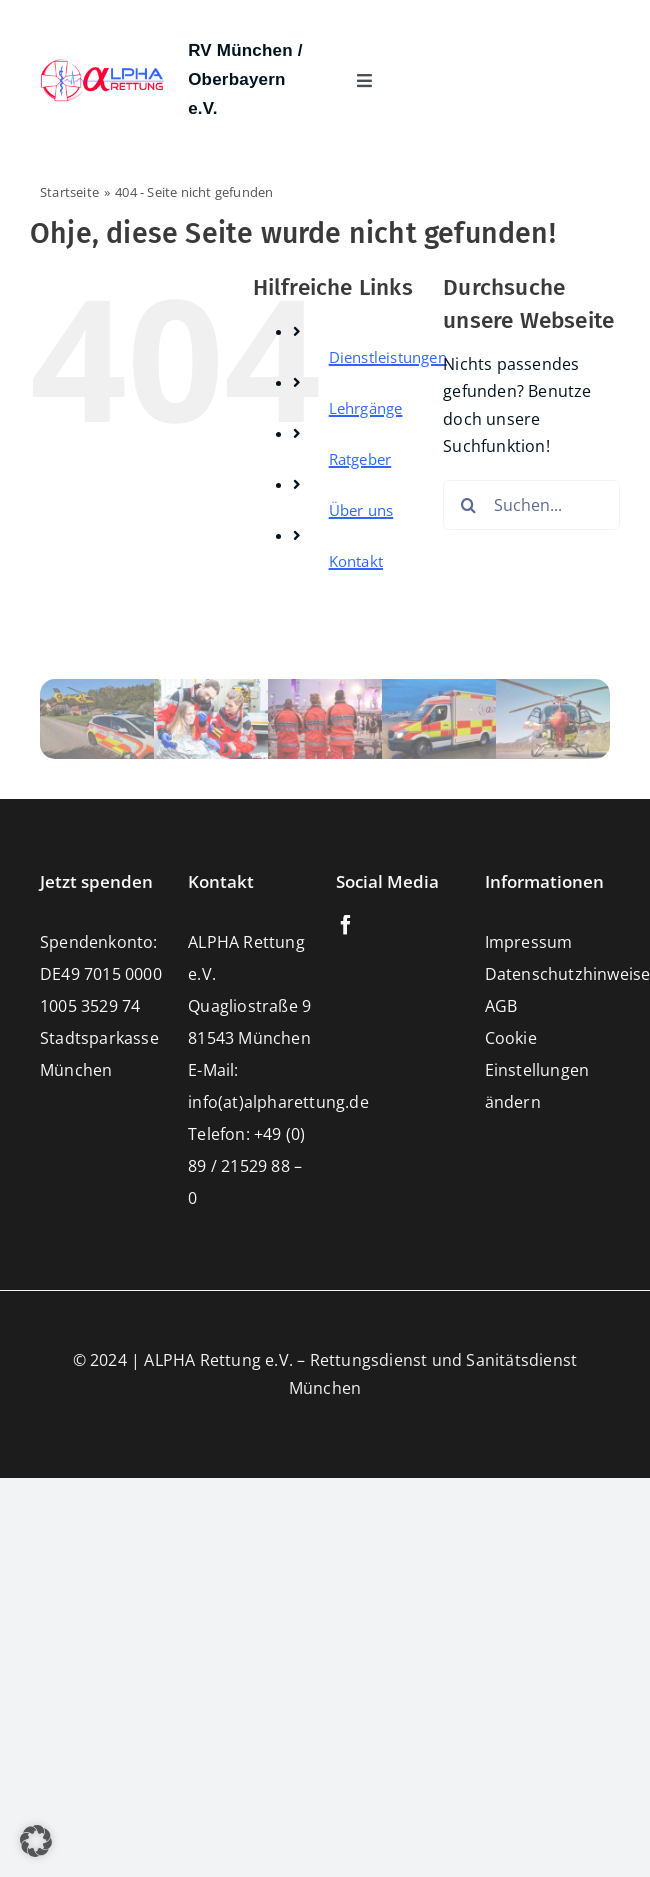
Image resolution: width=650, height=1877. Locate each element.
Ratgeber (360, 459)
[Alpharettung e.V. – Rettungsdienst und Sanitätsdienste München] (102, 66)
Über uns (361, 510)
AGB (501, 1006)
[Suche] (468, 505)
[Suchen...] (531, 505)
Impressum (529, 942)
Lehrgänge (366, 408)
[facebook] (346, 925)
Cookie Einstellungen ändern (537, 1070)
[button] (36, 1841)
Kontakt (356, 561)
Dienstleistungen (388, 357)
